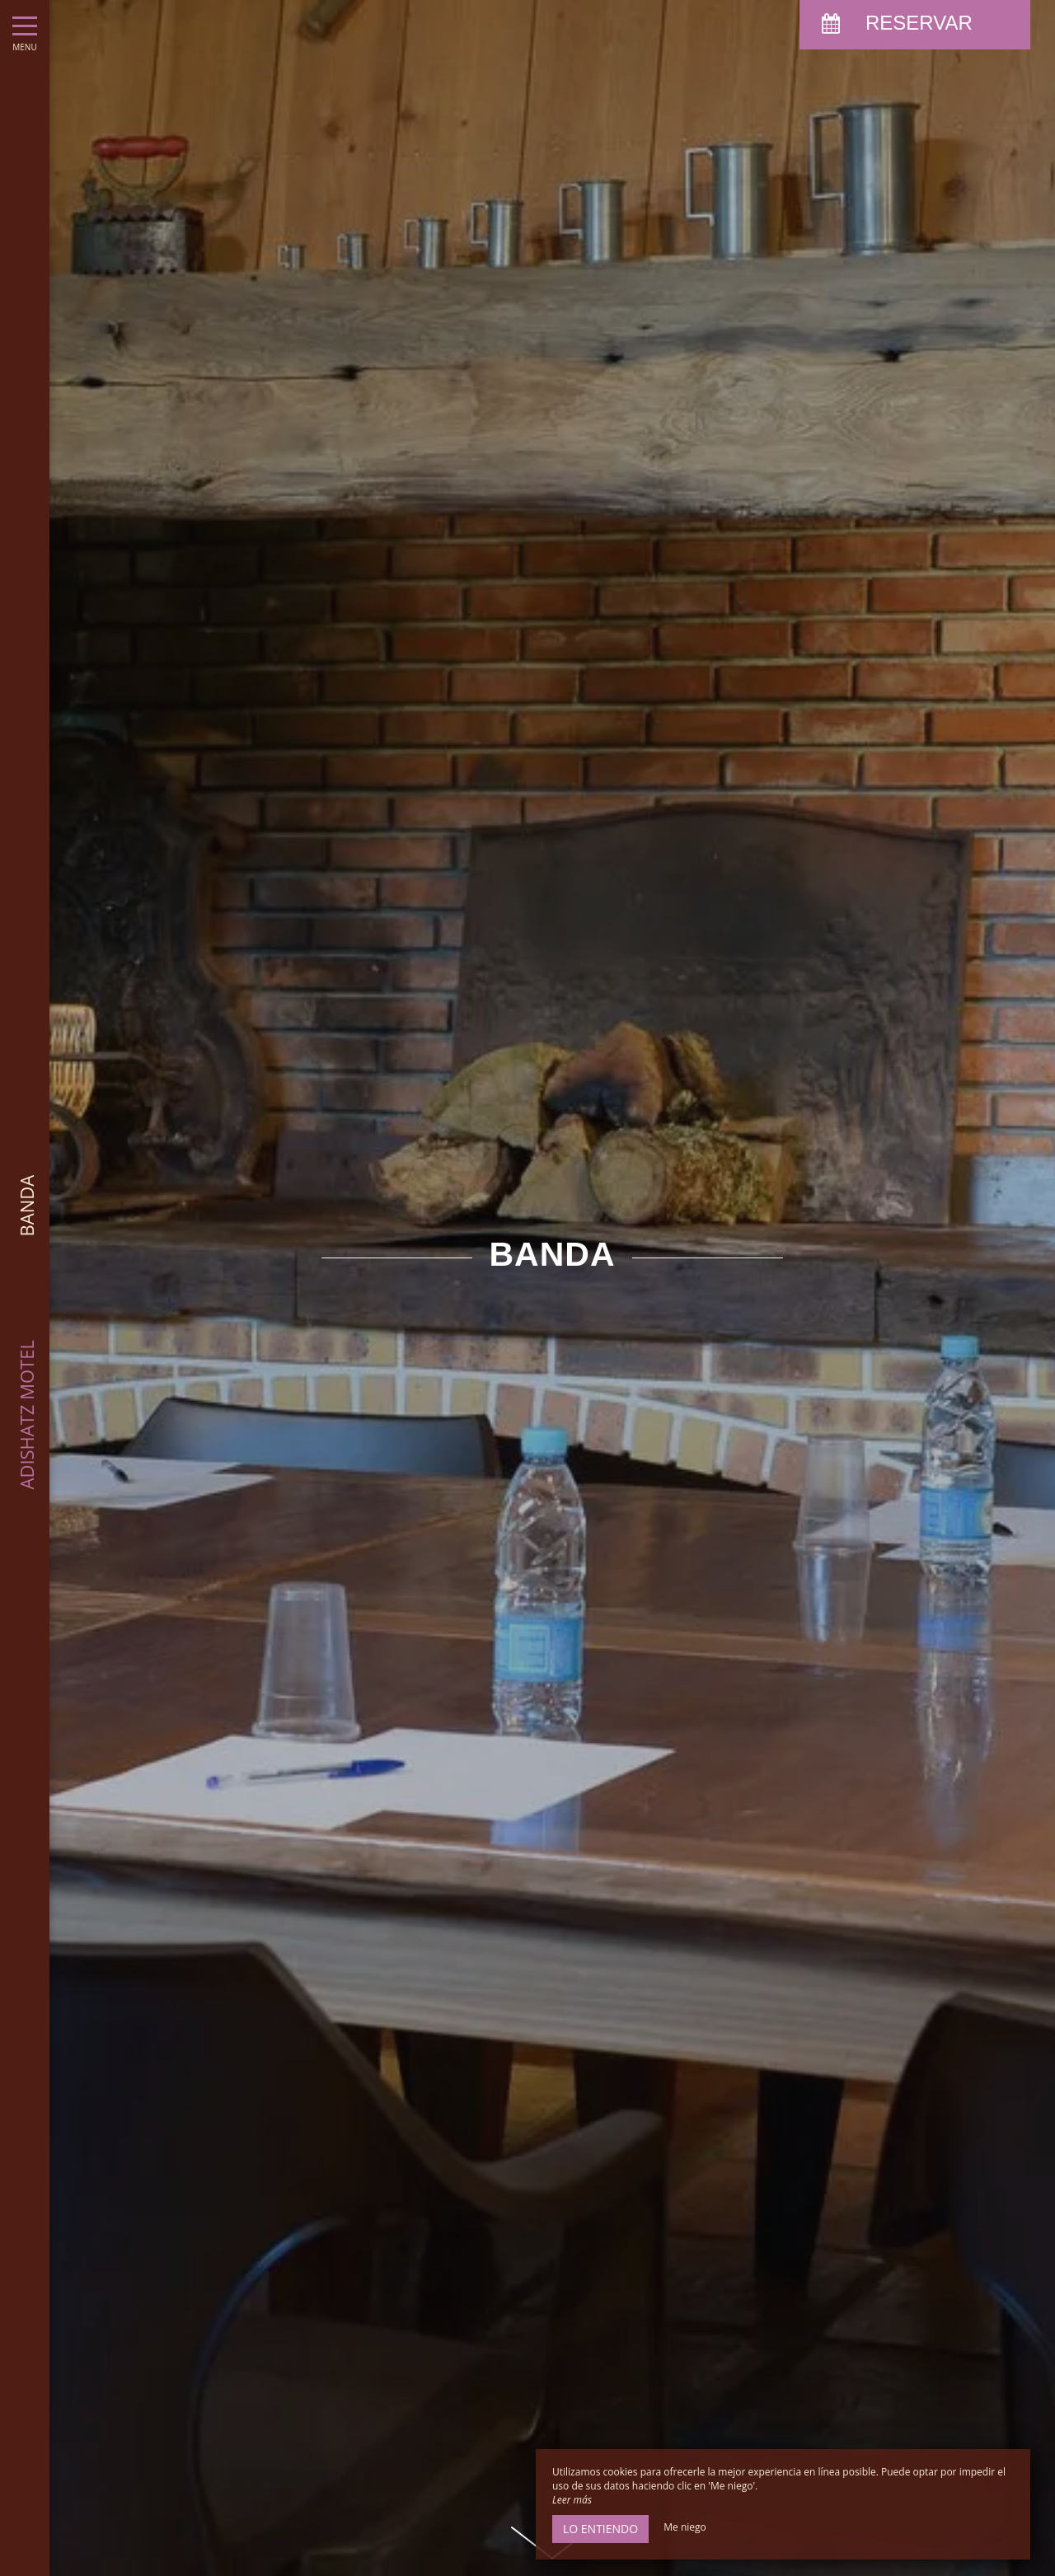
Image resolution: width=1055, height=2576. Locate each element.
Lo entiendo (600, 2528)
